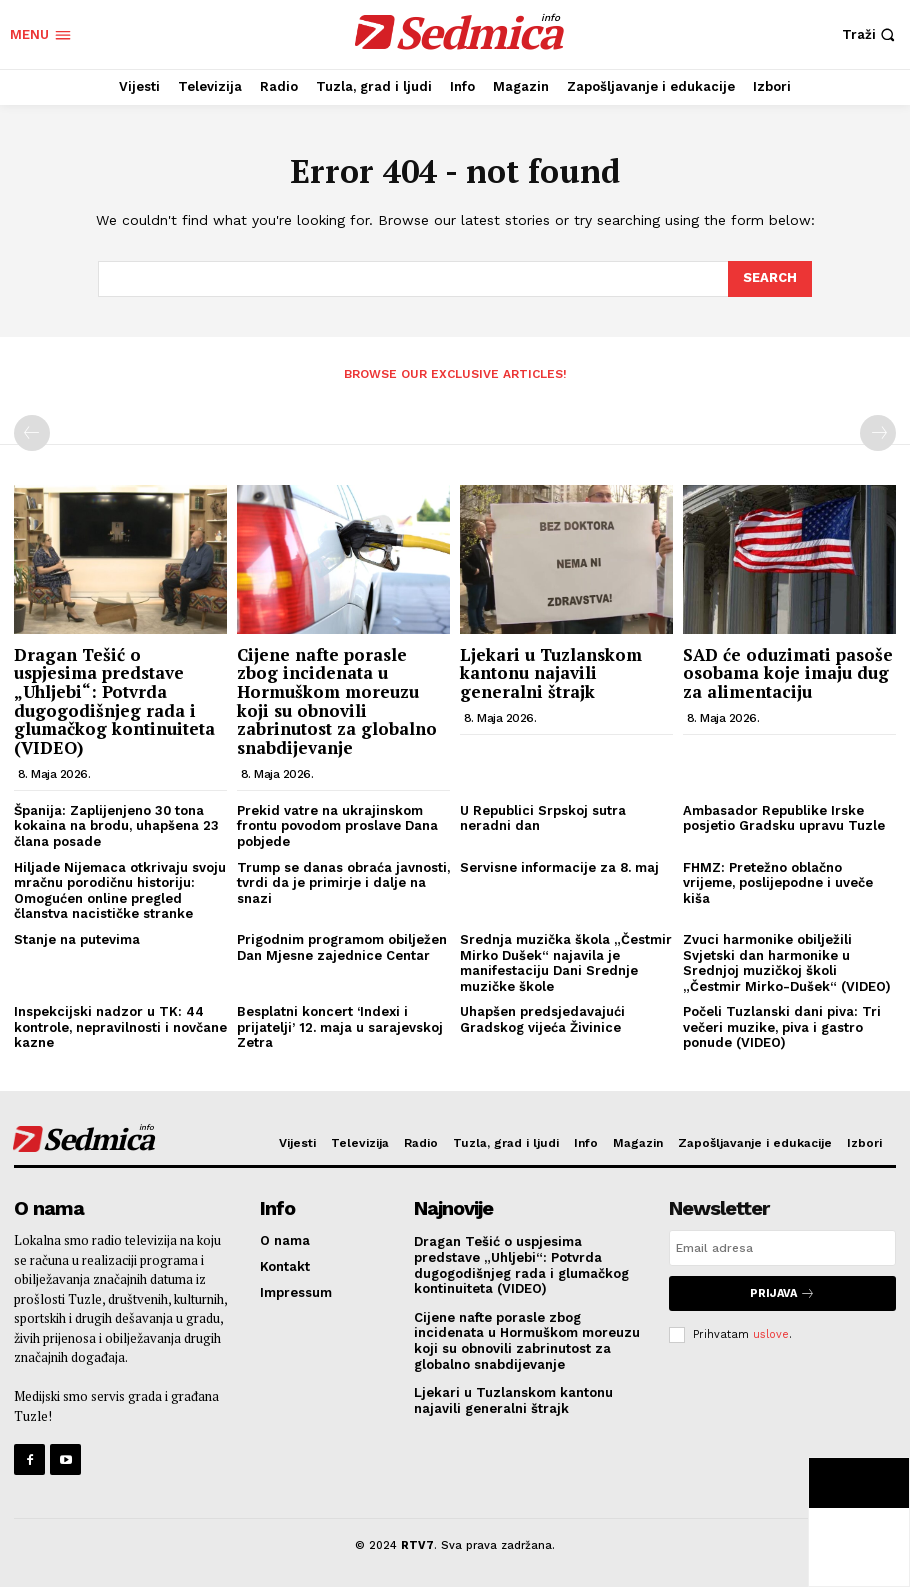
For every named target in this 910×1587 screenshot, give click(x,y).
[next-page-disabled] (878, 433)
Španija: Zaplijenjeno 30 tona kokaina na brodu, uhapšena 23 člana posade (116, 826)
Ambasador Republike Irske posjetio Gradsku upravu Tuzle (784, 818)
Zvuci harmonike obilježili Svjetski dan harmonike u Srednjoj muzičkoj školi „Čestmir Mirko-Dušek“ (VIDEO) (787, 963)
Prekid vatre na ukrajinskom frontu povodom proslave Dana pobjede (337, 826)
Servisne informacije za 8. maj (559, 867)
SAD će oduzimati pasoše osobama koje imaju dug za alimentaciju (788, 673)
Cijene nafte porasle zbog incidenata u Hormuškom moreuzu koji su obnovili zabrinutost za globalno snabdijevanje (337, 701)
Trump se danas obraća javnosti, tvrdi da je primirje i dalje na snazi (343, 883)
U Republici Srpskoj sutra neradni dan (543, 818)
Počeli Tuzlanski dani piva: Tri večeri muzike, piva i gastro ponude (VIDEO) (782, 1027)
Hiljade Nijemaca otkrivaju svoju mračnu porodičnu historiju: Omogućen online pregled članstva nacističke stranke (120, 891)
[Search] (770, 279)
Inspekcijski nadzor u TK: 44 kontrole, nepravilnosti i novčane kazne (120, 1027)
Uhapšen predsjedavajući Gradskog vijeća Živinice (542, 1019)
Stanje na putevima (77, 939)
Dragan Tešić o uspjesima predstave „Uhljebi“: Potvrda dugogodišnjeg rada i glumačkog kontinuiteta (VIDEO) (114, 701)
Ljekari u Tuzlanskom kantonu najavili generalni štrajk (551, 673)
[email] (782, 1248)
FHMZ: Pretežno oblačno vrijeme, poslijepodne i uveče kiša (778, 883)
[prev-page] (32, 433)
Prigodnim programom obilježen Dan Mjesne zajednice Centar (342, 947)
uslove (771, 1334)
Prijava (782, 1293)
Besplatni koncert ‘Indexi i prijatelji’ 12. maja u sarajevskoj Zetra (340, 1027)
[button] (871, 34)
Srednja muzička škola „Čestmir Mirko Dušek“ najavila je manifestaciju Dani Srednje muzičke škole (566, 963)
